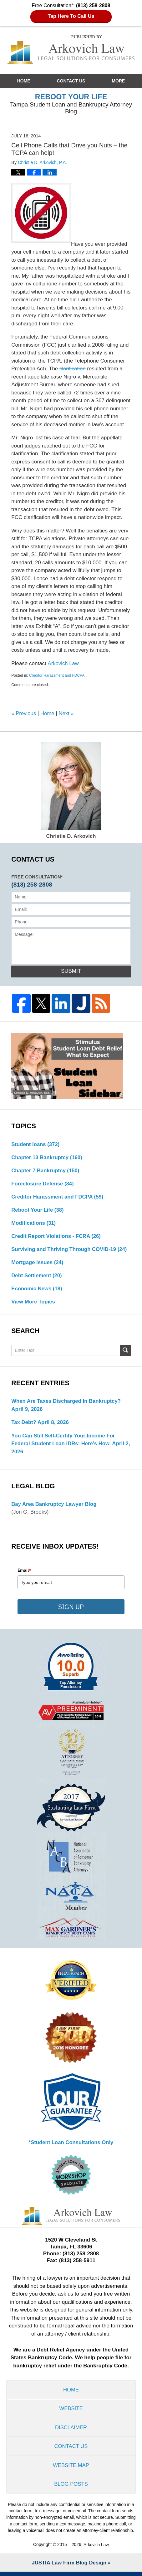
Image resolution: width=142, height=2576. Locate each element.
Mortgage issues (37, 1264)
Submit (71, 971)
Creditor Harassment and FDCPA (56, 675)
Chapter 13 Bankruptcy (47, 1158)
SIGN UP (71, 1608)
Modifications (34, 1224)
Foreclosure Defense (43, 1184)
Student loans (35, 1145)
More (118, 80)
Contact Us (71, 80)
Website (71, 2412)
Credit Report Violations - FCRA (56, 1237)
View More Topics (33, 1304)
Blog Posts (71, 2488)
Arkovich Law (63, 663)
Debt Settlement (37, 1277)
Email (24, 1572)
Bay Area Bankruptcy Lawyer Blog (54, 1506)
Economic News (37, 1290)
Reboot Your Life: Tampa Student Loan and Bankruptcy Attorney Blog (71, 49)
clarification (72, 369)
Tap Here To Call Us (71, 16)
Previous (23, 713)
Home (23, 80)
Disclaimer (71, 2431)
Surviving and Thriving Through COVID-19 (70, 1251)
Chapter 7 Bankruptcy (45, 1171)
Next (67, 713)
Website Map (71, 2469)
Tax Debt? (24, 1424)
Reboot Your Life (37, 1211)
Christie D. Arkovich (71, 790)
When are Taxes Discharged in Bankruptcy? (67, 1403)
